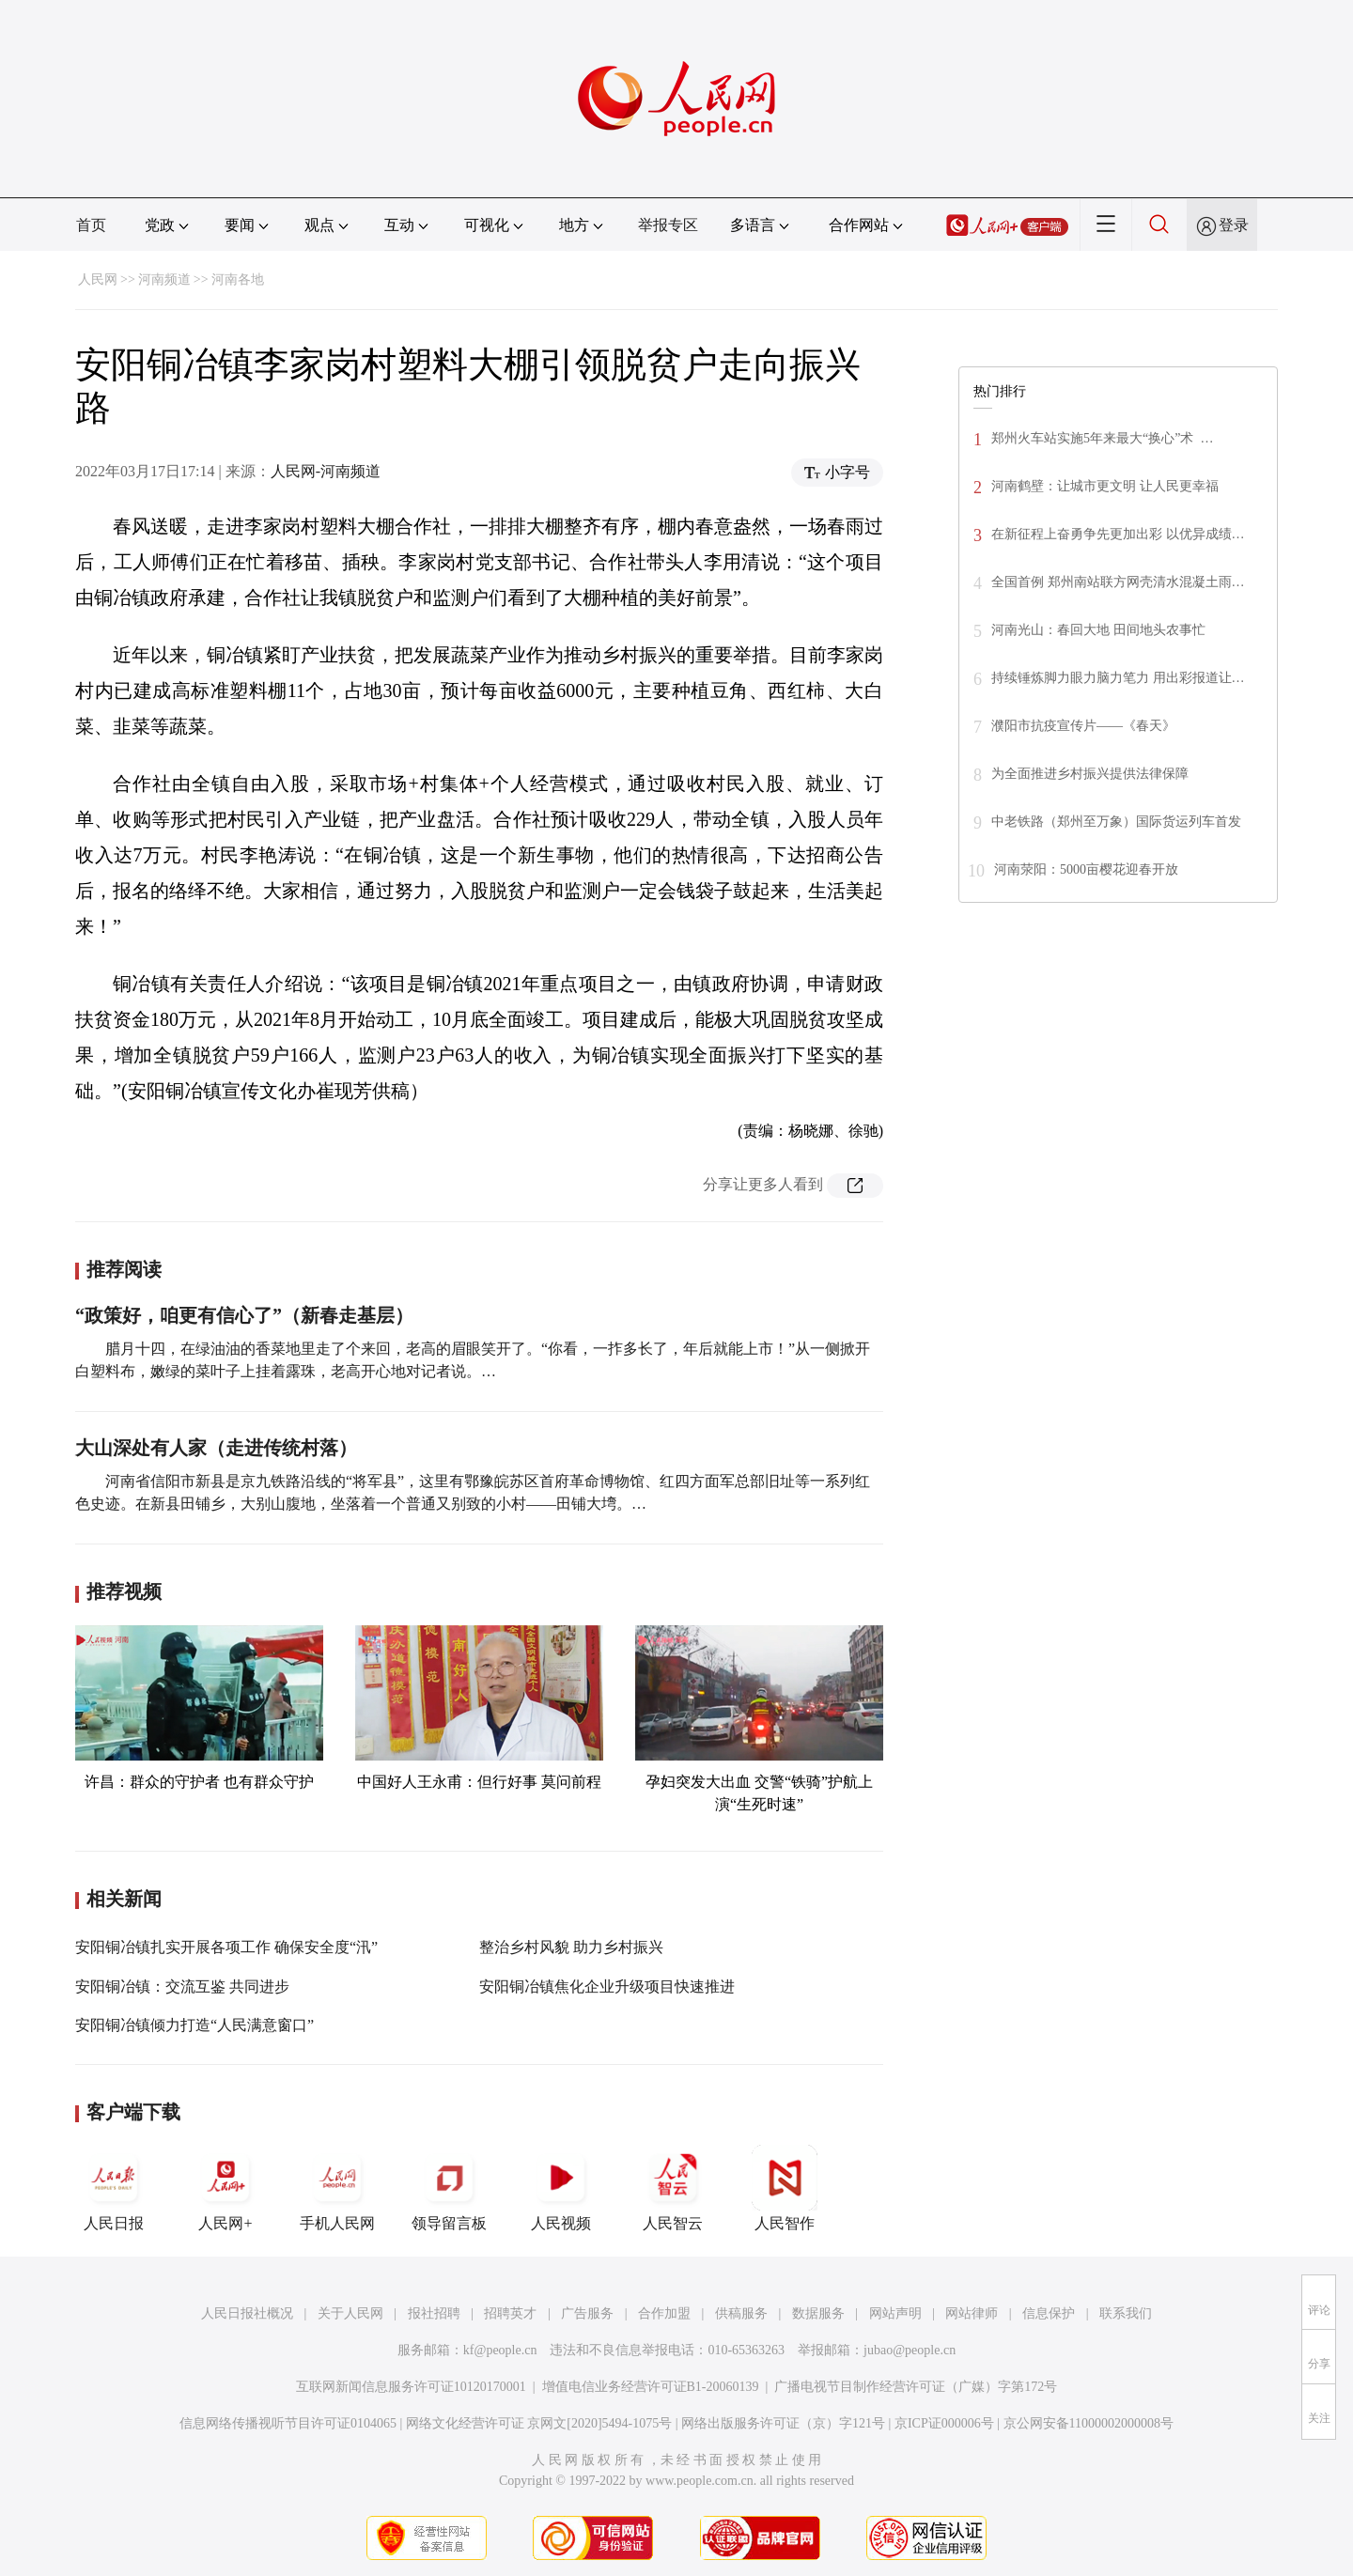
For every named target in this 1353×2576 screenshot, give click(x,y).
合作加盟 (664, 2313)
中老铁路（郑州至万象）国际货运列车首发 (1116, 822)
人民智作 (784, 2188)
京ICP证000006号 (944, 2423)
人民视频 (561, 2188)
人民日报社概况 (247, 2313)
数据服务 (818, 2313)
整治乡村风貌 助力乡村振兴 (571, 1947)
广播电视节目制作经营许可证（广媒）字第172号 (915, 2387)
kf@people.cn (500, 2350)
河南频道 (164, 279)
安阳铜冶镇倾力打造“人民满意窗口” (194, 2025)
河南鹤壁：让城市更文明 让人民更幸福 (1105, 486)
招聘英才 (510, 2313)
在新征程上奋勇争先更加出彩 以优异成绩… (1118, 534)
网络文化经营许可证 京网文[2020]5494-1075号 (539, 2423)
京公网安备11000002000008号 (1088, 2423)
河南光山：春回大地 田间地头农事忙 (1098, 630)
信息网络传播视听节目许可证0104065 (288, 2423)
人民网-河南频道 (326, 471)
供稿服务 (741, 2313)
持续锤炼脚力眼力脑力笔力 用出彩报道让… (1118, 678)
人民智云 (673, 2188)
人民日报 (114, 2188)
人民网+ (225, 2188)
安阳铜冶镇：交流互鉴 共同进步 (182, 1986)
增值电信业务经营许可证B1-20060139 (650, 2387)
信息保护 (1048, 2313)
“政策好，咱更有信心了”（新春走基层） (244, 1315)
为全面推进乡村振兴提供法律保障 (1090, 774)
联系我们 (1125, 2313)
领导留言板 (449, 2188)
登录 (1234, 225)
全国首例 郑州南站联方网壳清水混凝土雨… (1118, 582)
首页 (91, 225)
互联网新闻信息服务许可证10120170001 (411, 2387)
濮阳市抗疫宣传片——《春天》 (1083, 726)
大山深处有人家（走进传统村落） (216, 1447)
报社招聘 (434, 2313)
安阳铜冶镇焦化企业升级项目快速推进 (607, 1986)
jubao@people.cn (909, 2350)
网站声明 (895, 2313)
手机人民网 (337, 2188)
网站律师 (971, 2313)
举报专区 (668, 225)
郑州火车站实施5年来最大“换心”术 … (1102, 438)
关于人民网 (350, 2313)
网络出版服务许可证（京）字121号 (783, 2423)
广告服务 (587, 2313)
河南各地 (237, 279)
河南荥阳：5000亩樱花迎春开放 (1086, 869)
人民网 (97, 279)
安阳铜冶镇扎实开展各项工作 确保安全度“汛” (226, 1947)
